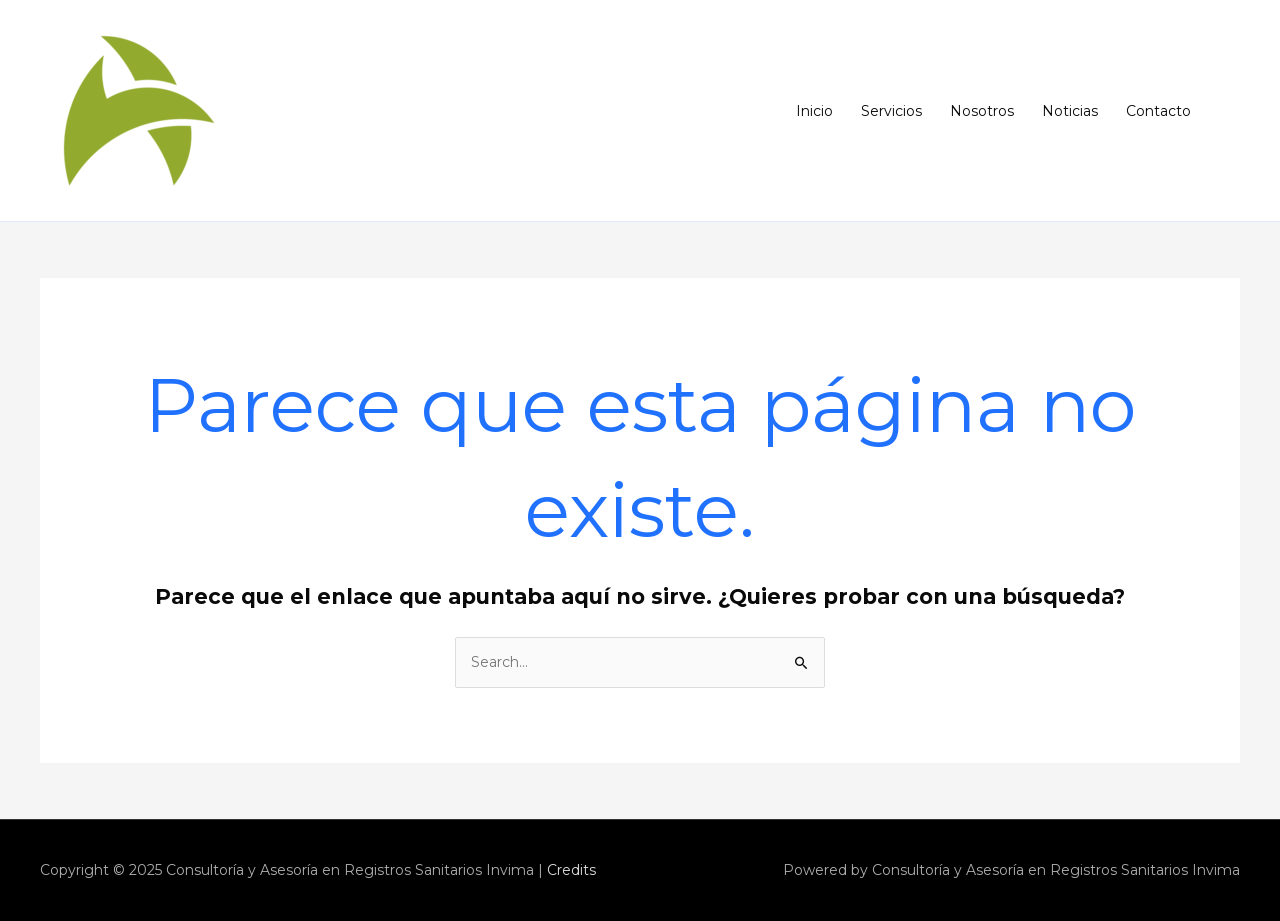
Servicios (891, 111)
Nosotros (982, 111)
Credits (571, 870)
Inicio (814, 111)
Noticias (1070, 111)
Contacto (1158, 111)
